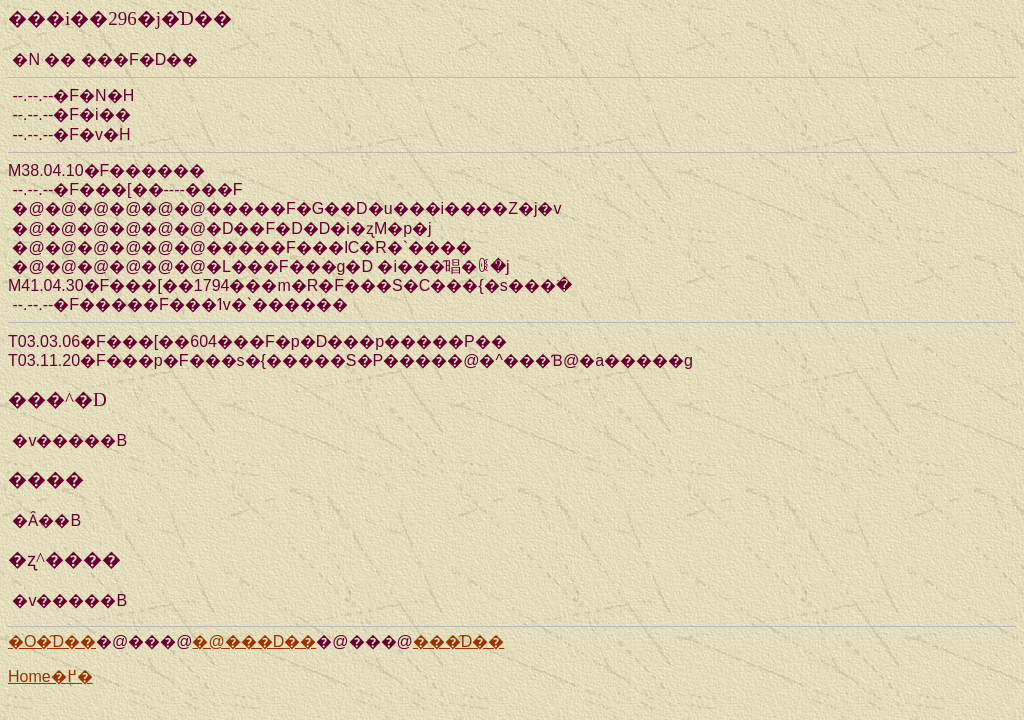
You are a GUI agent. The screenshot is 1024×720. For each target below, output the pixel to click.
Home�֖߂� (50, 676)
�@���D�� (254, 641)
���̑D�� (459, 641)
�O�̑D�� (52, 641)
